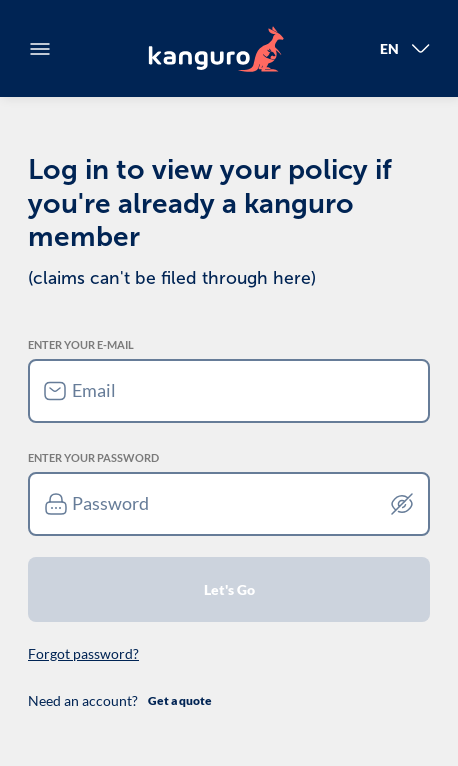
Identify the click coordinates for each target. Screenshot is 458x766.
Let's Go (229, 589)
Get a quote (180, 700)
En (405, 48)
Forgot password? (83, 653)
